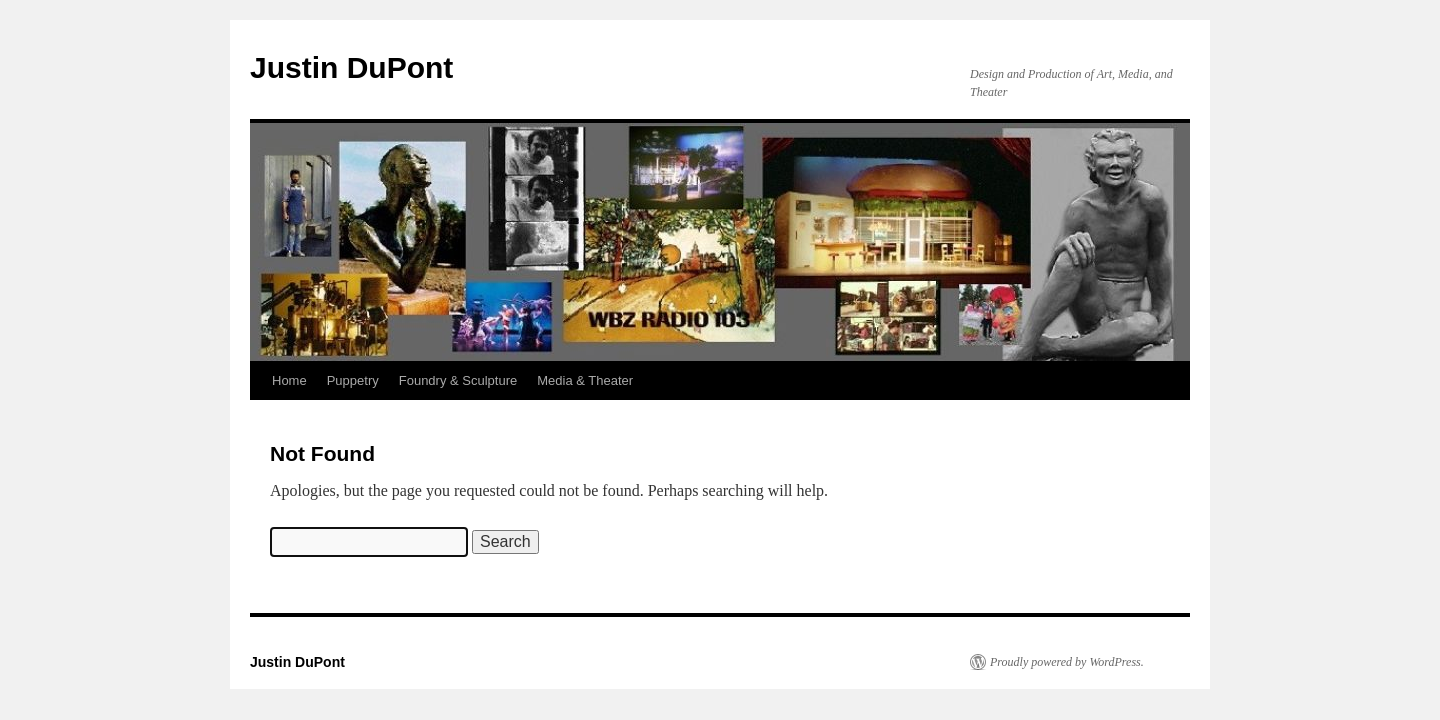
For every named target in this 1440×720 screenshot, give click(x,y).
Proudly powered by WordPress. (1067, 662)
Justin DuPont (351, 67)
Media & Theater (585, 380)
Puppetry (353, 380)
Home (289, 380)
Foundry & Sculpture (458, 380)
